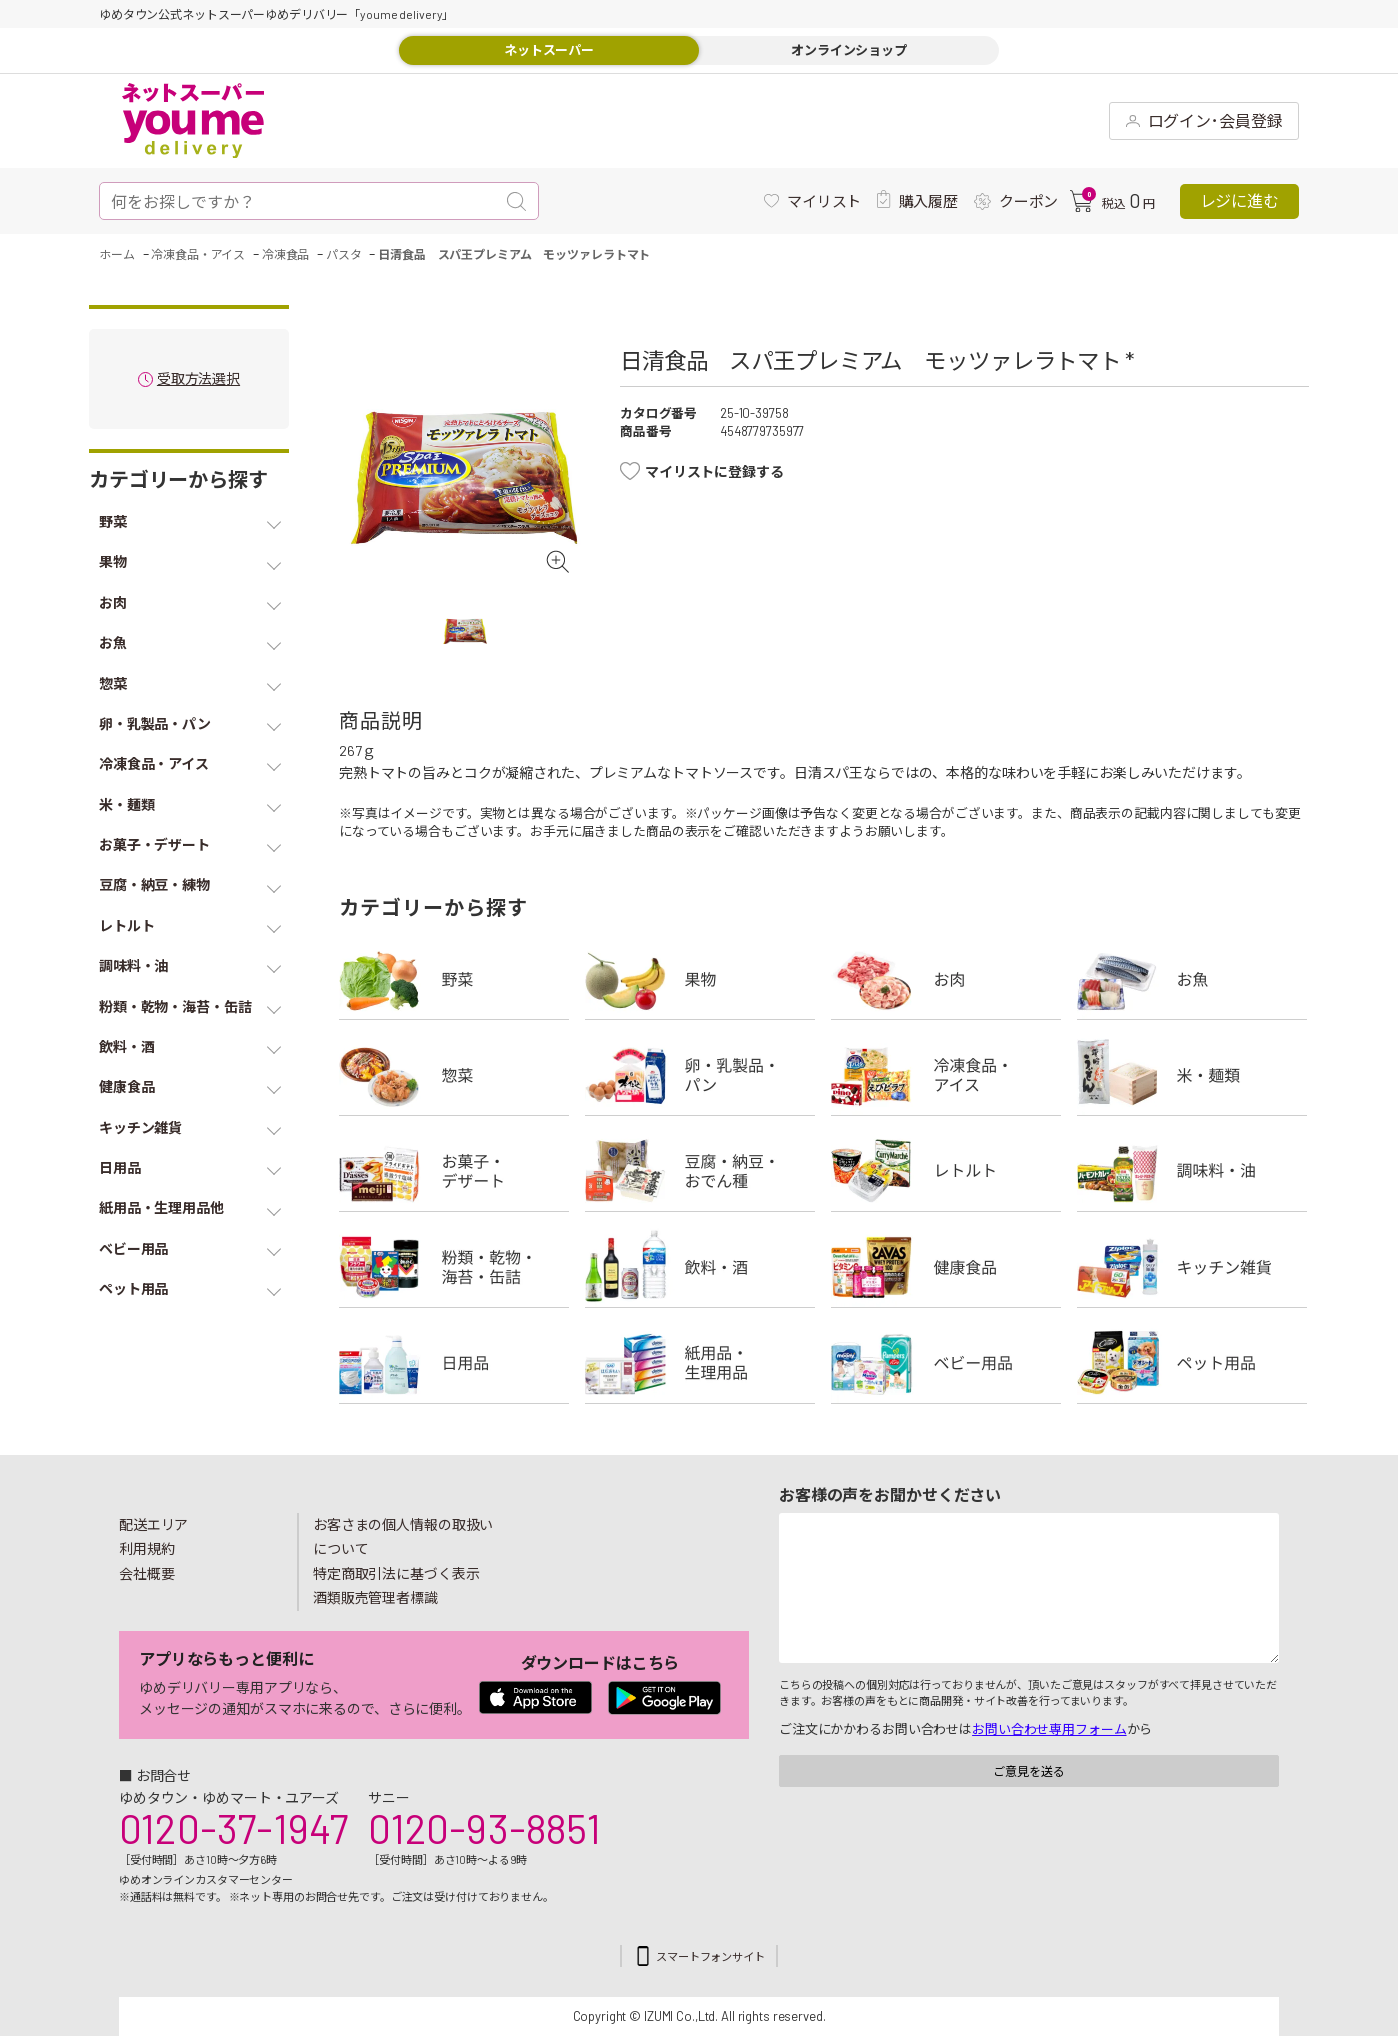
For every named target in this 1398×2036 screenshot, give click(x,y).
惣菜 (454, 1075)
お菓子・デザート (454, 1171)
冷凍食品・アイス (946, 1075)
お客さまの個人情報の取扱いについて (403, 1537)
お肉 (946, 979)
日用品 (454, 1363)
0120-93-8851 (484, 1828)
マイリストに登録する (714, 471)
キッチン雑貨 (1192, 1267)
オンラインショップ (849, 50)
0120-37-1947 (233, 1828)
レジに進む (1239, 200)
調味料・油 (1192, 1171)
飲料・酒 (700, 1267)
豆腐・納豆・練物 (700, 1171)
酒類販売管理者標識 (375, 1597)
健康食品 (946, 1267)
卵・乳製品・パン (700, 1075)
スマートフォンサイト (710, 1956)
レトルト (946, 1171)
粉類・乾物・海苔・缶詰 (454, 1267)
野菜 (454, 979)
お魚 (1192, 979)
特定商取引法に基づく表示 (396, 1573)
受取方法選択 (198, 379)
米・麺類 (1192, 1075)
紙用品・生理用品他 (700, 1363)
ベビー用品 (946, 1363)
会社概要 (147, 1573)
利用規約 (147, 1548)
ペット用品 (1192, 1363)
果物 (700, 979)
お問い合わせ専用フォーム (1049, 1729)
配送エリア (153, 1524)
